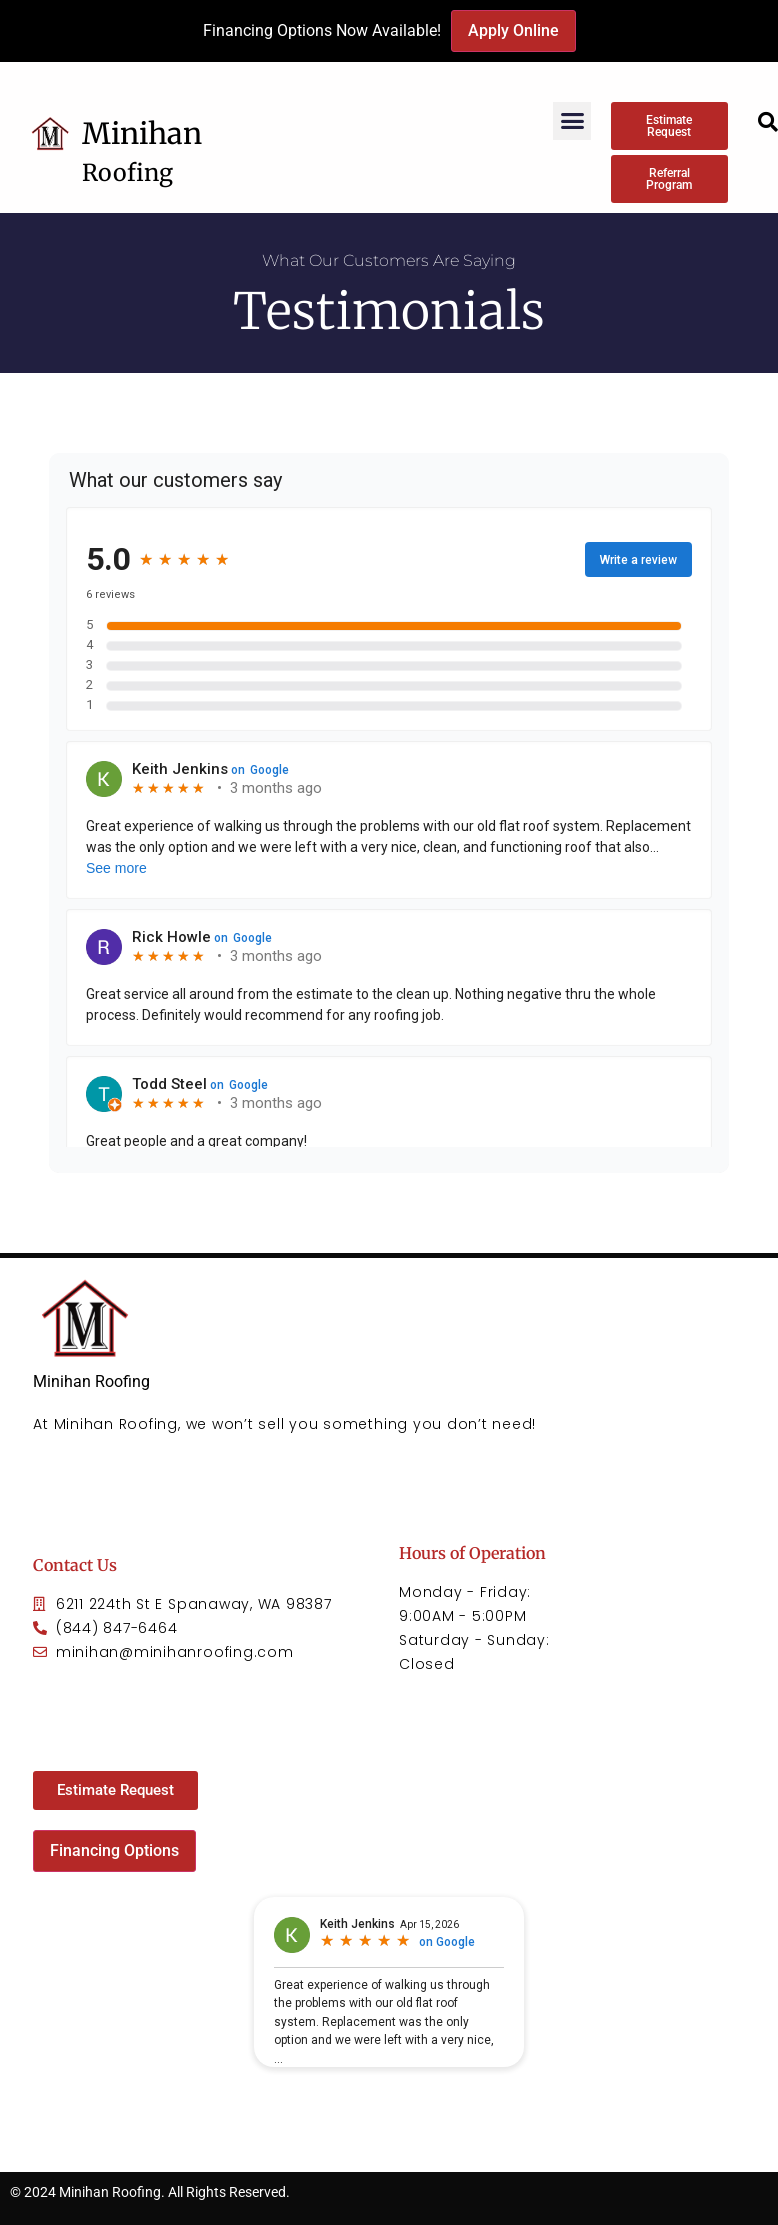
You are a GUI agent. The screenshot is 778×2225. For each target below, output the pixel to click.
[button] (572, 121)
